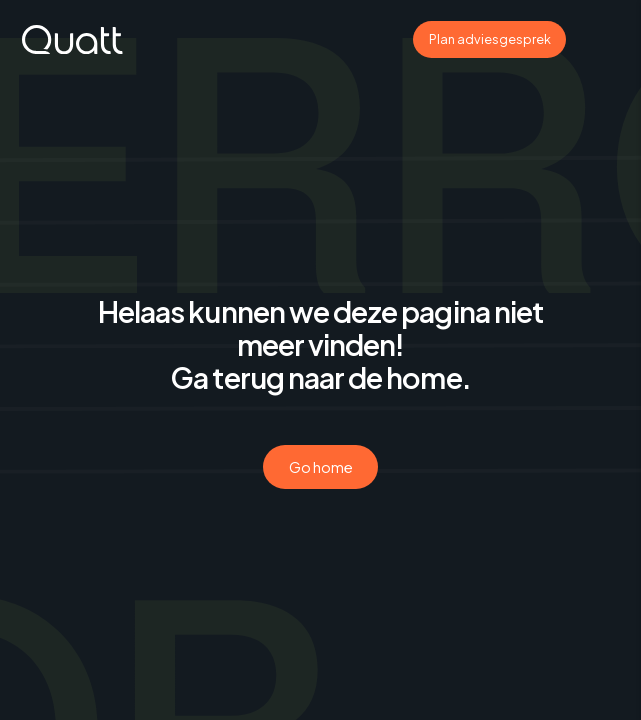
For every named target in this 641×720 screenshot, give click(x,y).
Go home (321, 467)
